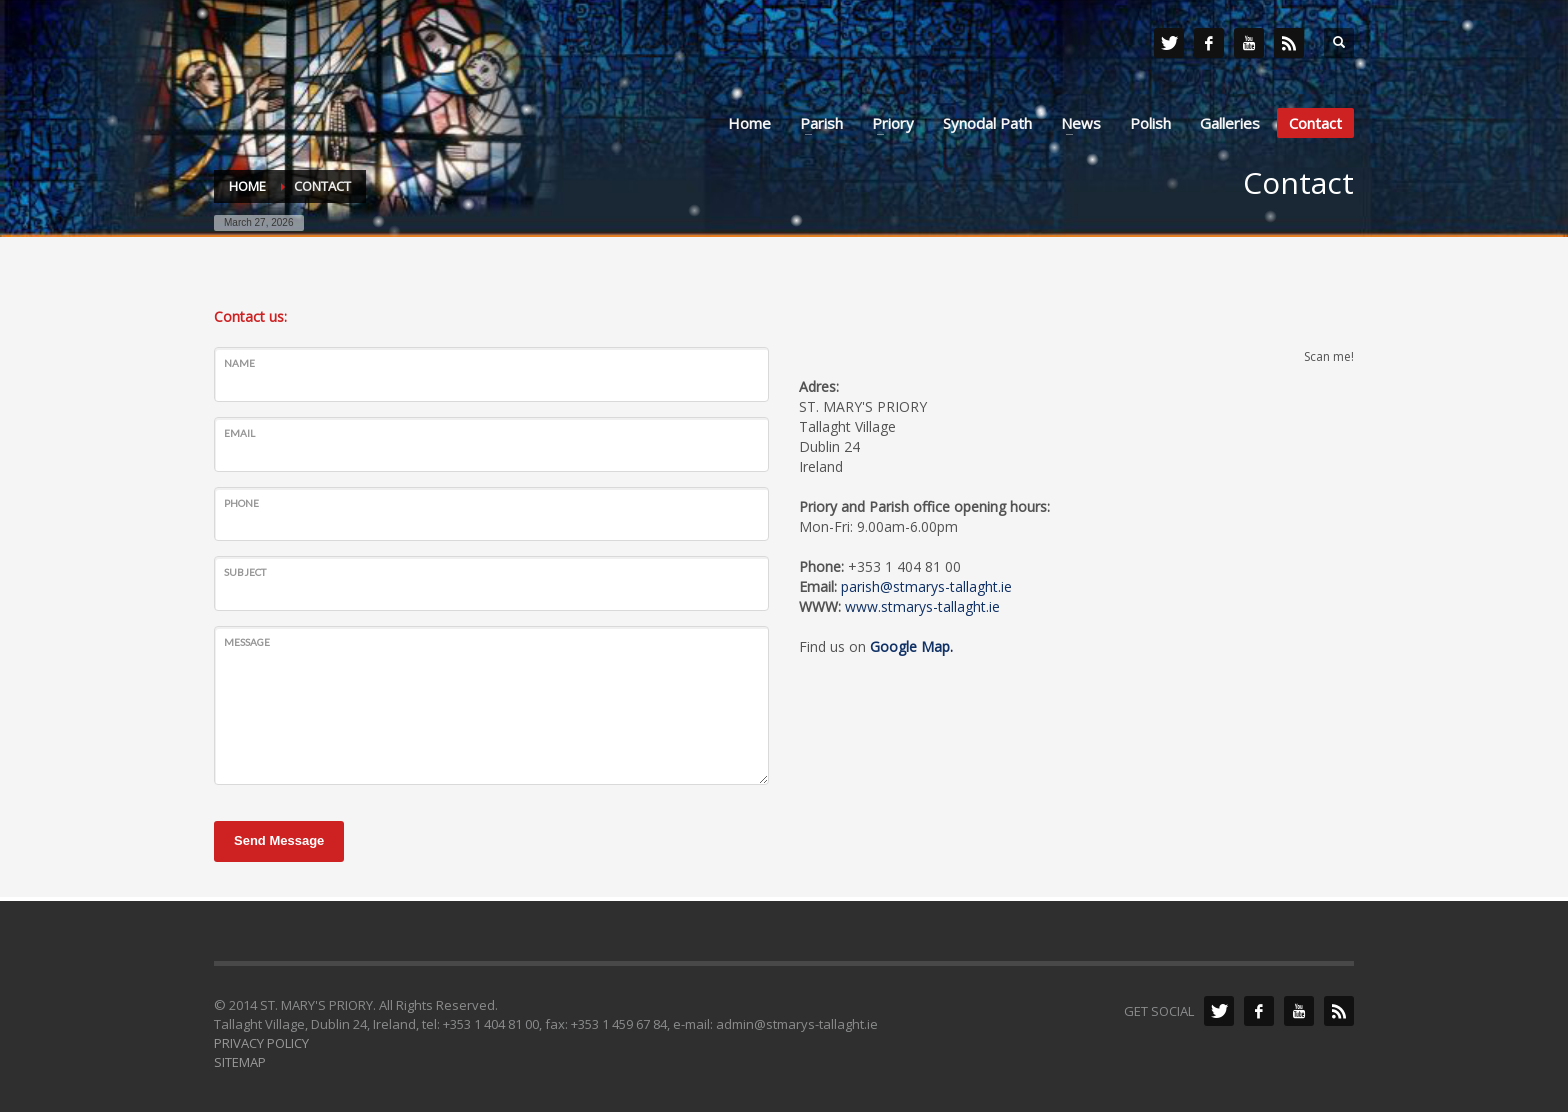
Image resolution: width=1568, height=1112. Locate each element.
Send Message (279, 840)
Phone (241, 503)
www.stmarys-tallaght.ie (922, 606)
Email (239, 433)
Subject (245, 572)
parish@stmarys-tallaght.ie (926, 586)
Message (247, 642)
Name (239, 363)
